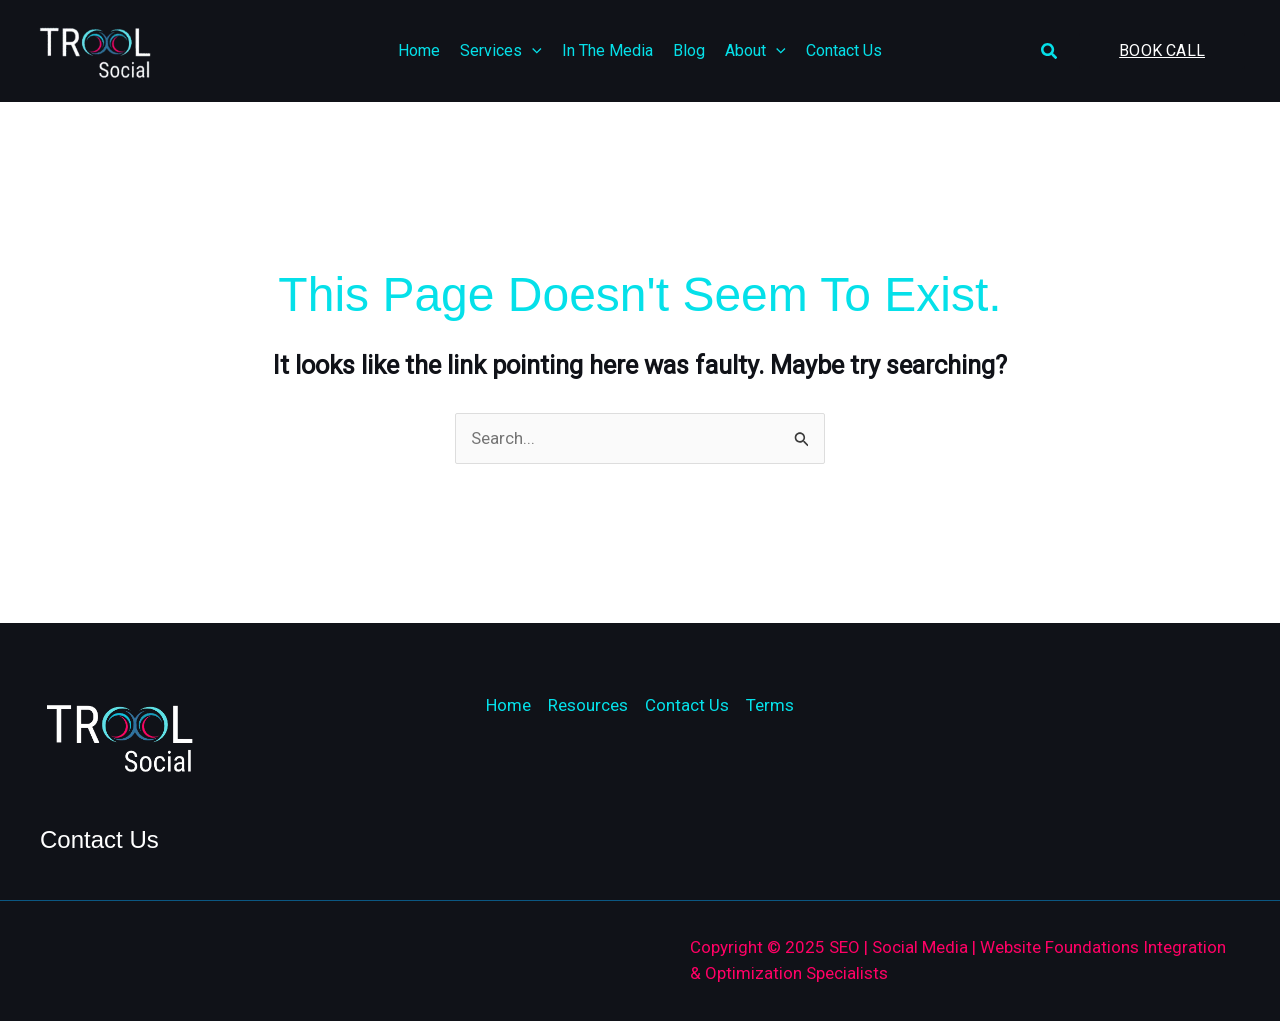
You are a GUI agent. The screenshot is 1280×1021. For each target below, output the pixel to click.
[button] (1050, 51)
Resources (588, 705)
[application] (532, 51)
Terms (770, 705)
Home (508, 705)
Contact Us (687, 705)
